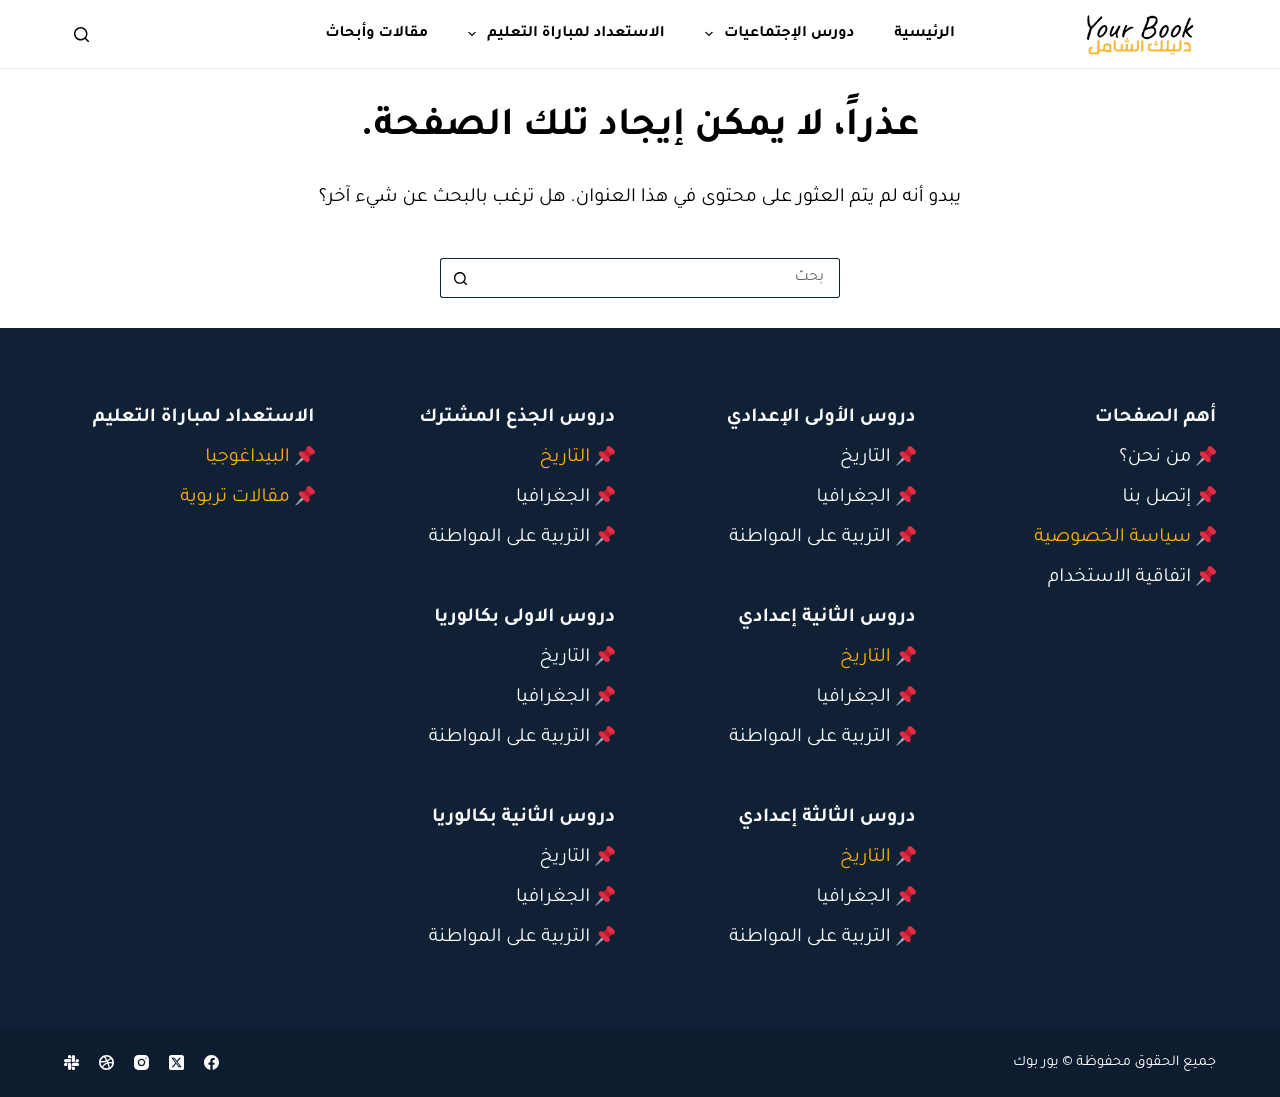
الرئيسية (924, 34)
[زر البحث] (460, 278)
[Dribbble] (106, 1062)
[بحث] (81, 34)
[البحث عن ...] (660, 278)
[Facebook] (211, 1062)
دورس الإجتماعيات (776, 34)
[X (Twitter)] (176, 1062)
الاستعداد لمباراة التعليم (562, 34)
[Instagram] (141, 1062)
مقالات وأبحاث (376, 34)
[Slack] (71, 1062)
